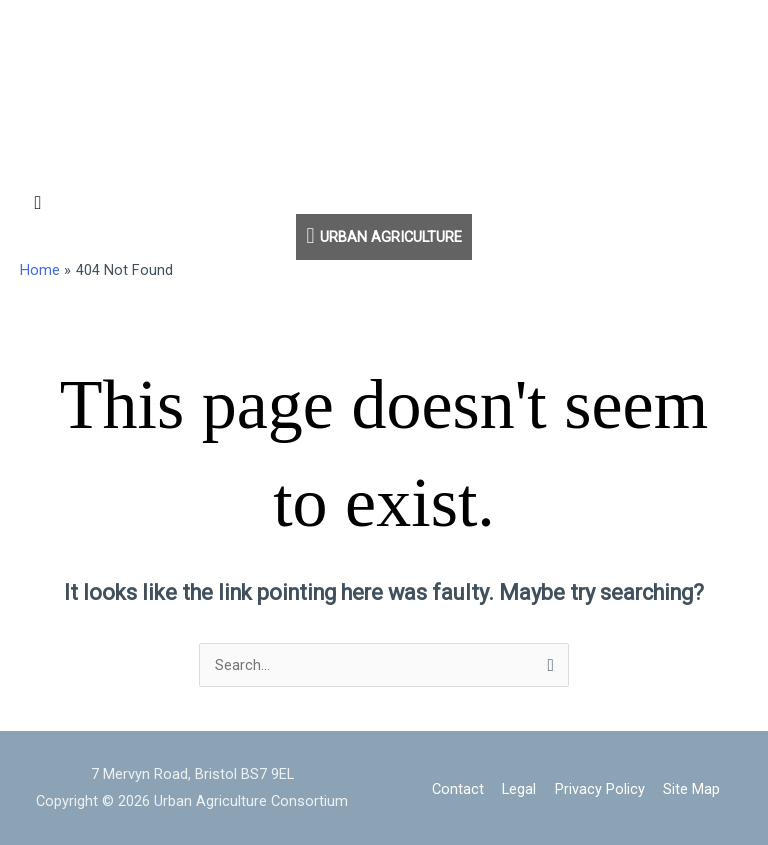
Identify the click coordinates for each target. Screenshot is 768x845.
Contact (458, 789)
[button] (384, 203)
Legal (519, 789)
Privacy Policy (600, 789)
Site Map (691, 789)
